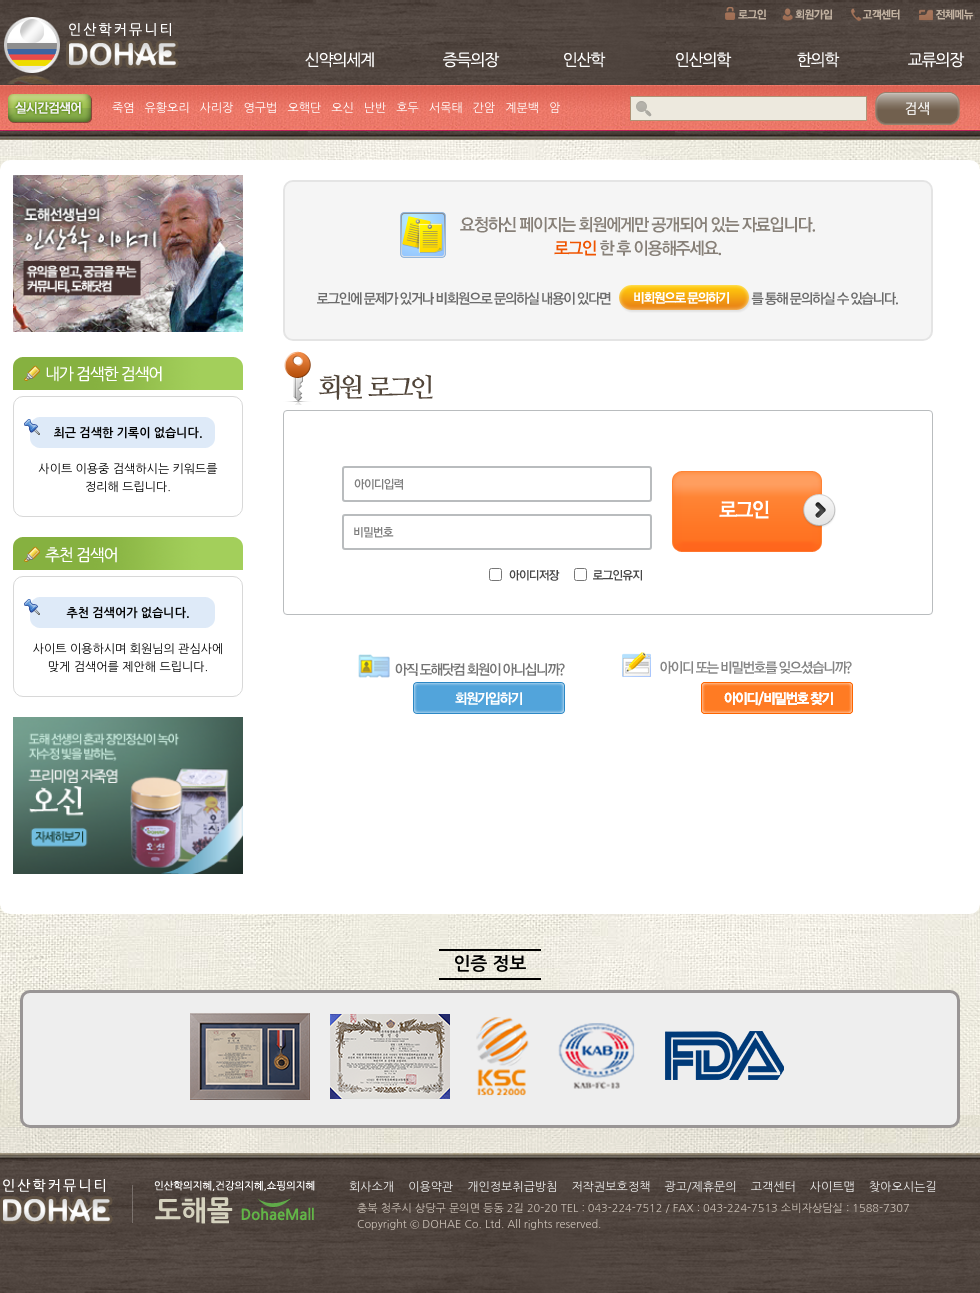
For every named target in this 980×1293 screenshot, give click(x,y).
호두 (407, 108)
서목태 (446, 108)
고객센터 (773, 1187)
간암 (484, 108)
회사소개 (371, 1187)
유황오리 (167, 108)
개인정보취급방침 (512, 1187)
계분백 (522, 108)
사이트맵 (832, 1187)
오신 (342, 108)
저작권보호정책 (611, 1187)
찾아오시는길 (903, 1187)
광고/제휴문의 (700, 1187)
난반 (375, 108)
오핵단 (304, 108)
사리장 (217, 108)
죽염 (123, 108)
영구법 (261, 108)
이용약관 (430, 1187)
